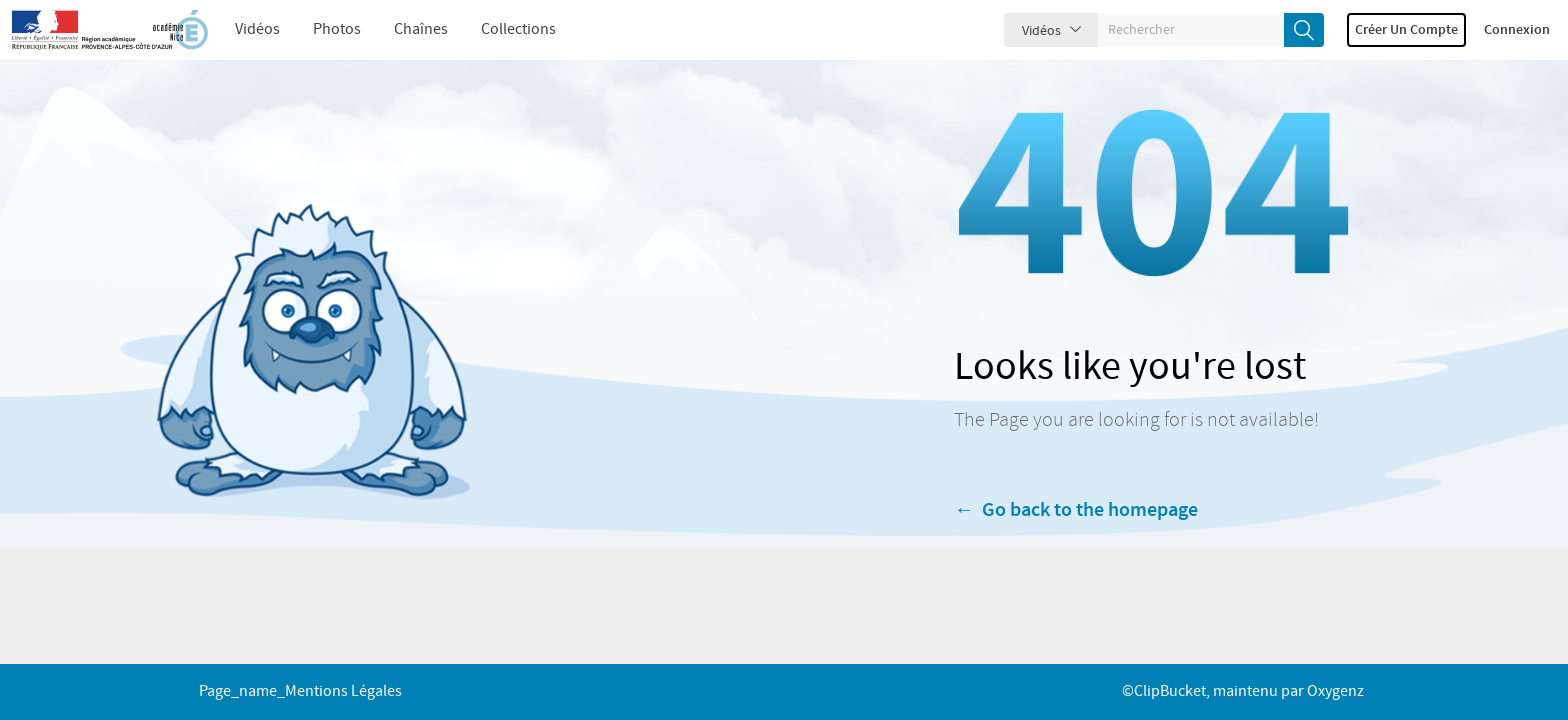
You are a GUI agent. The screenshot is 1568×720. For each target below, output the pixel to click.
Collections (518, 29)
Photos (337, 29)
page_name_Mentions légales (300, 691)
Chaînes (421, 29)
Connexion (1517, 30)
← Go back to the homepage (1076, 522)
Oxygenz (1335, 691)
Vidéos (257, 29)
